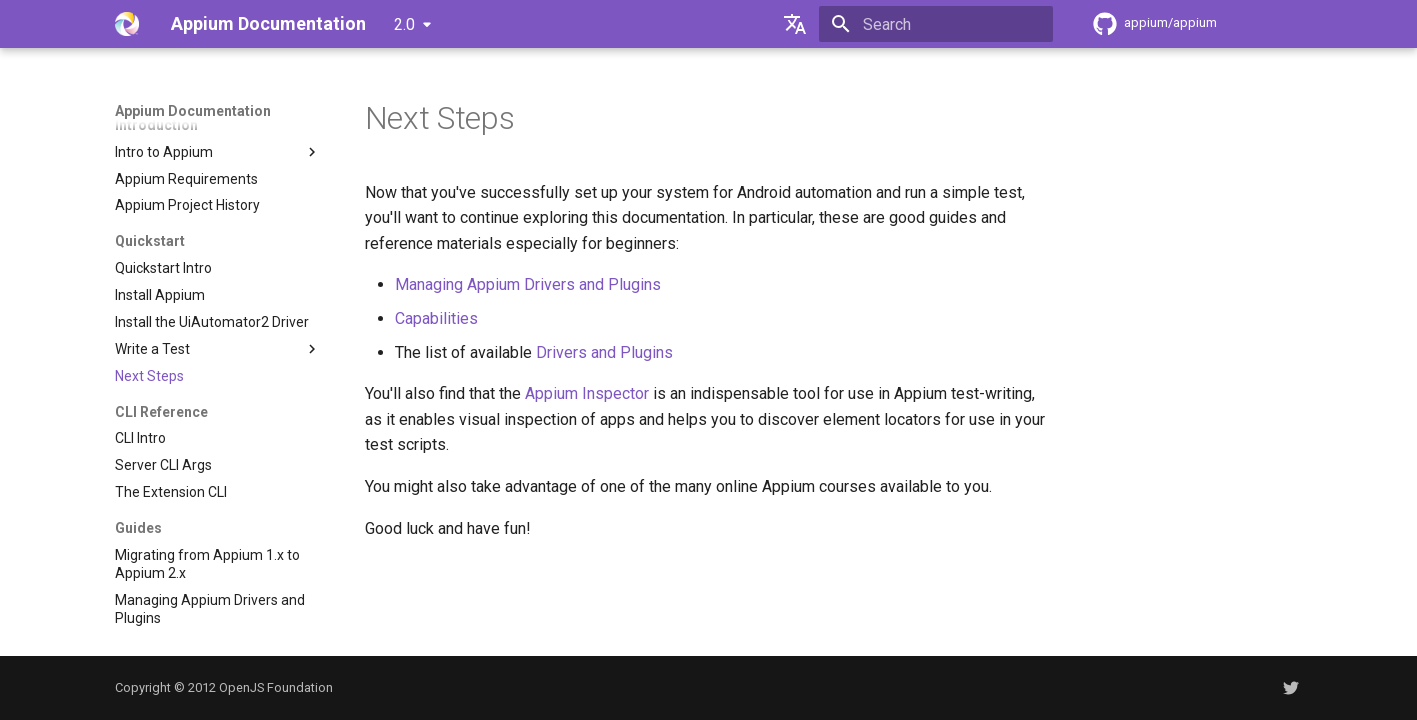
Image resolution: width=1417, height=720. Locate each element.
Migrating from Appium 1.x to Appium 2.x (207, 564)
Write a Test (218, 349)
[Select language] (795, 24)
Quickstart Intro (163, 268)
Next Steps (149, 376)
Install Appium (160, 295)
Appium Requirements (186, 179)
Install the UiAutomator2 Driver (212, 322)
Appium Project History (187, 205)
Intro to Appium (218, 152)
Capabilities (436, 318)
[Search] (936, 24)
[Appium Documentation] (127, 24)
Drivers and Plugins (604, 352)
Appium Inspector (587, 393)
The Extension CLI (171, 492)
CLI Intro (140, 438)
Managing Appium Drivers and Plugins (210, 609)
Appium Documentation (193, 111)
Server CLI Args (163, 465)
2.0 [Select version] (404, 24)
